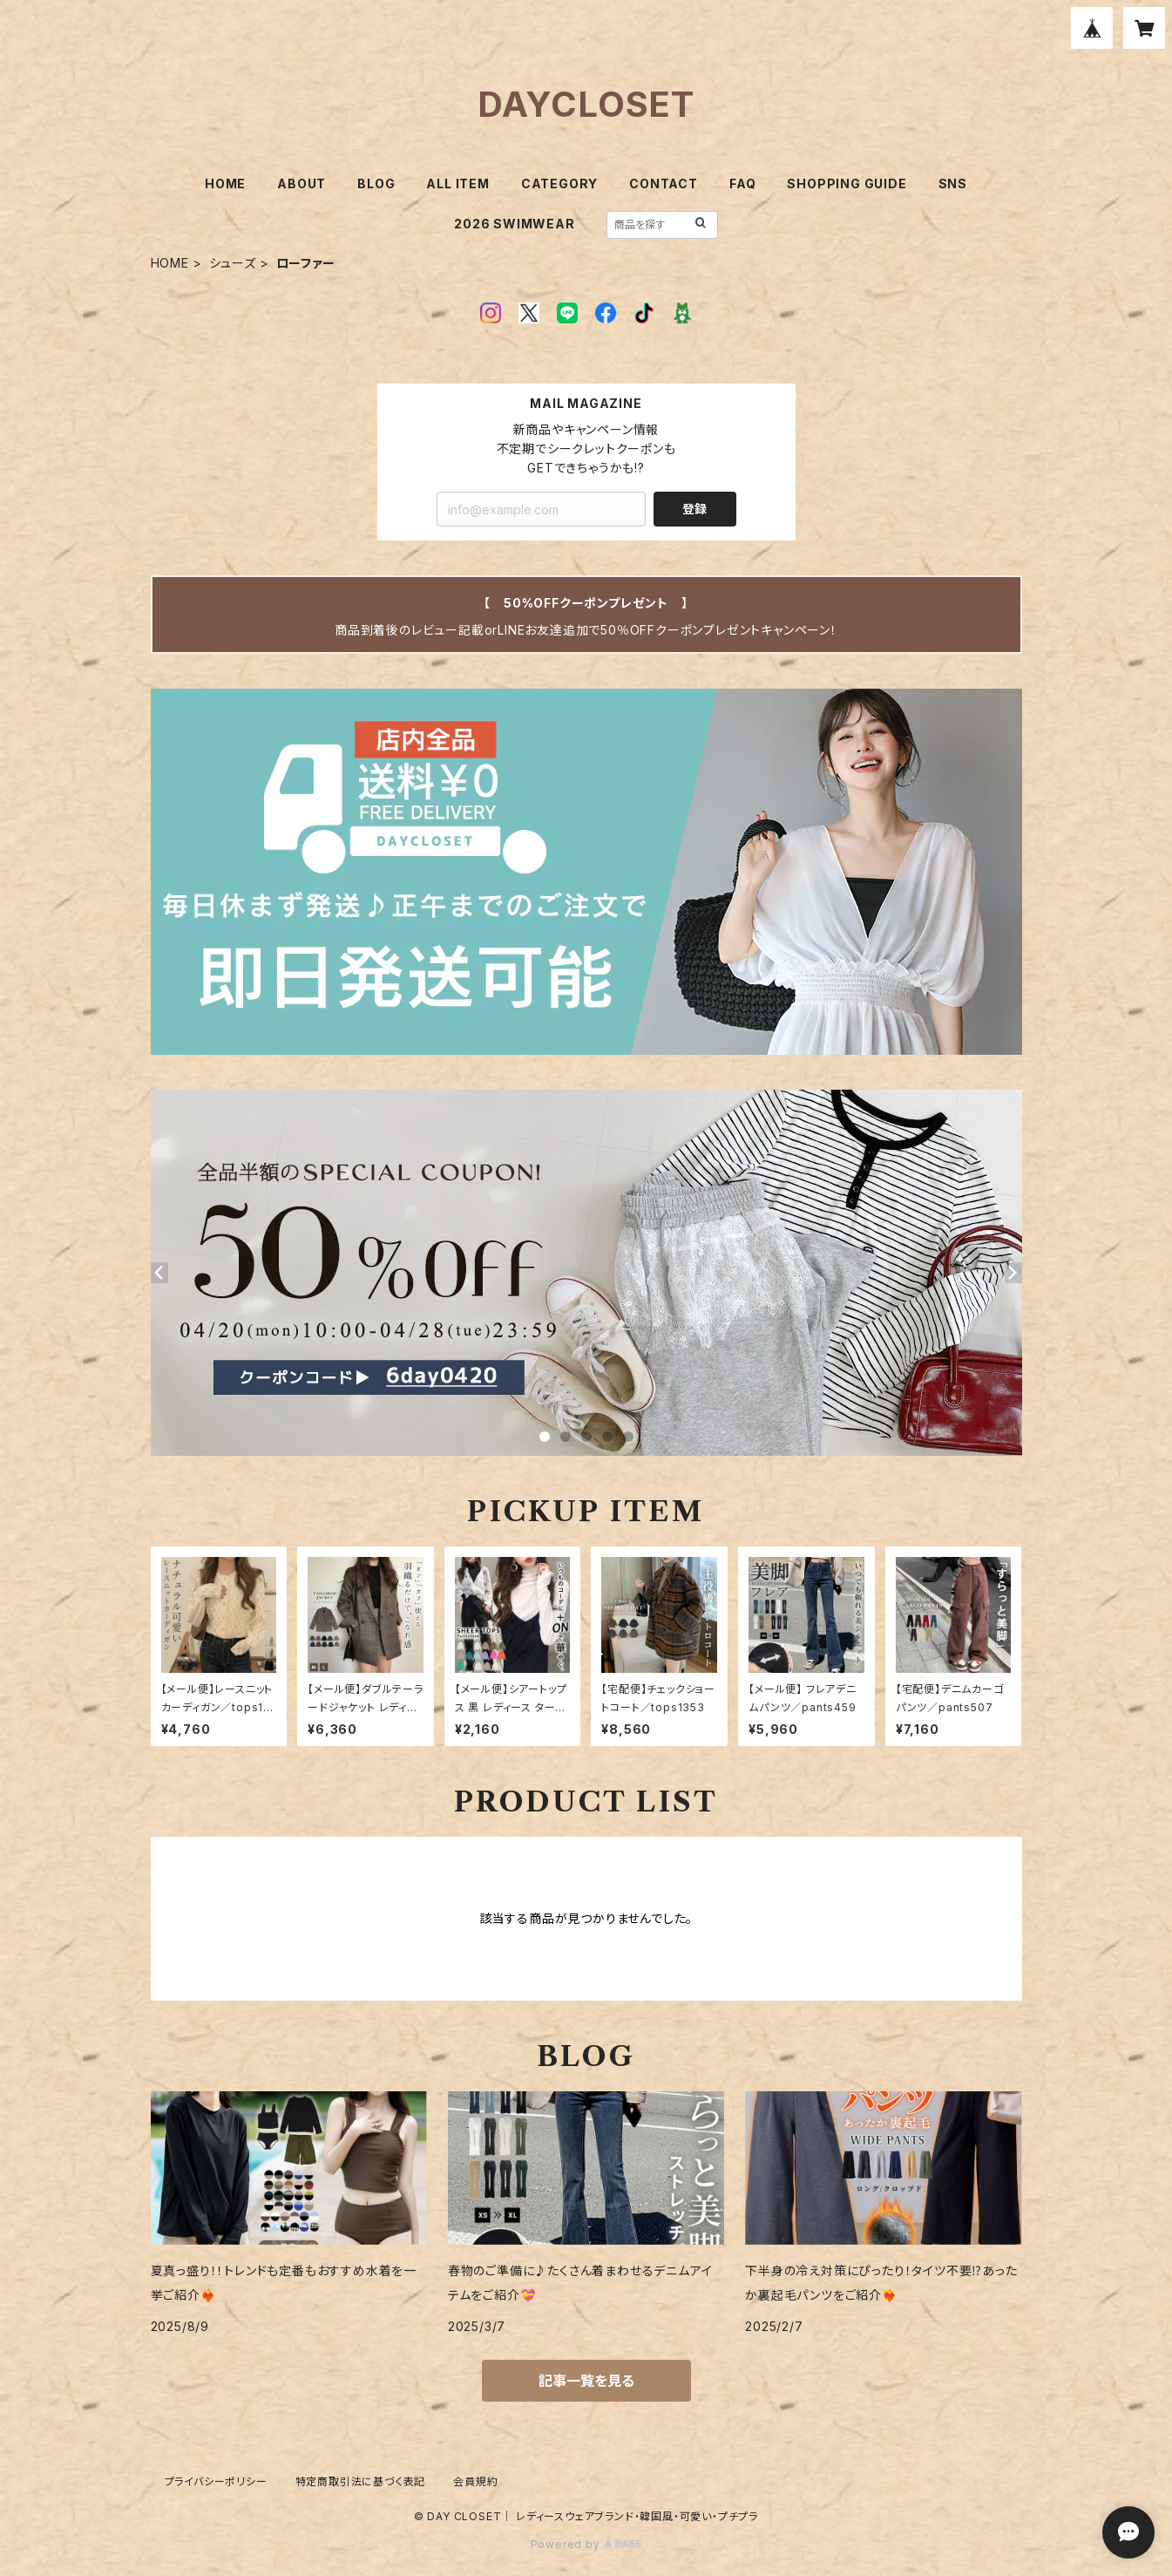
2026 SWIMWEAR (514, 223)
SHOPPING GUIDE (846, 183)
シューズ (232, 262)
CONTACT (663, 183)
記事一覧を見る (586, 2380)
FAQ (742, 183)
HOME (225, 183)
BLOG (376, 183)
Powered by (586, 2544)
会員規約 (475, 2481)
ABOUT (301, 183)
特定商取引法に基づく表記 (360, 2481)
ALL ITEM (457, 183)
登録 (694, 508)
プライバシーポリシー (216, 2481)
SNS (952, 183)
